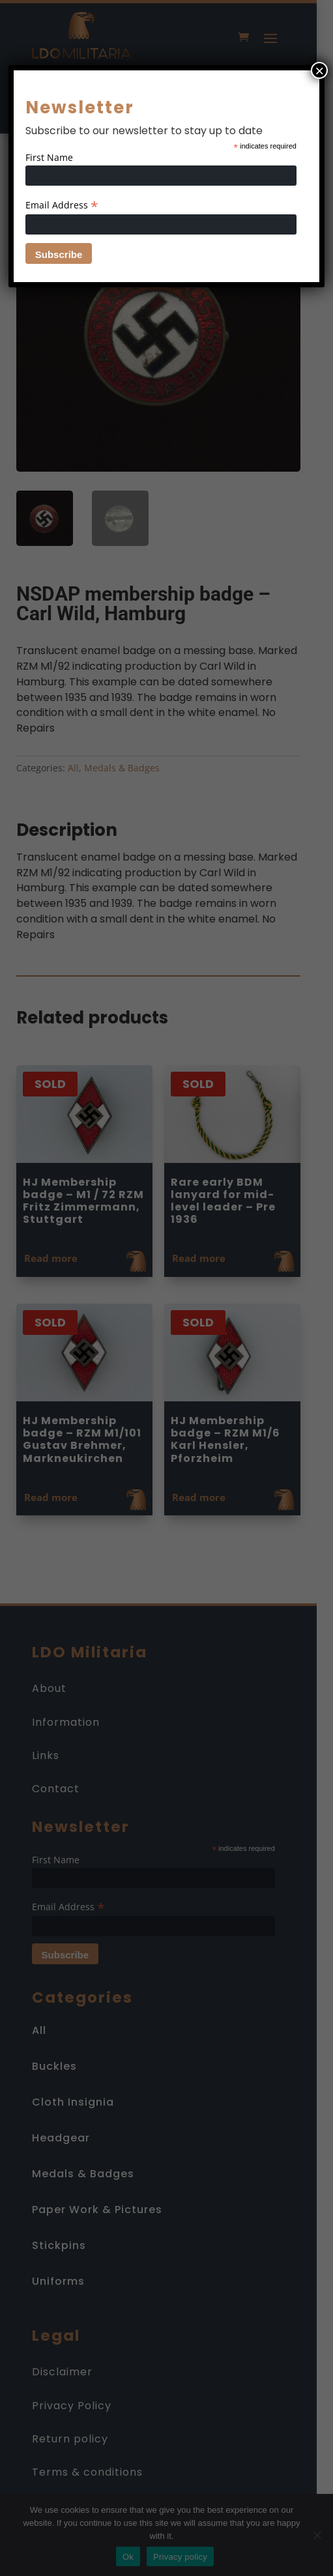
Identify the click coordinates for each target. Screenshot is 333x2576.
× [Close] (319, 70)
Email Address (61, 204)
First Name (49, 157)
